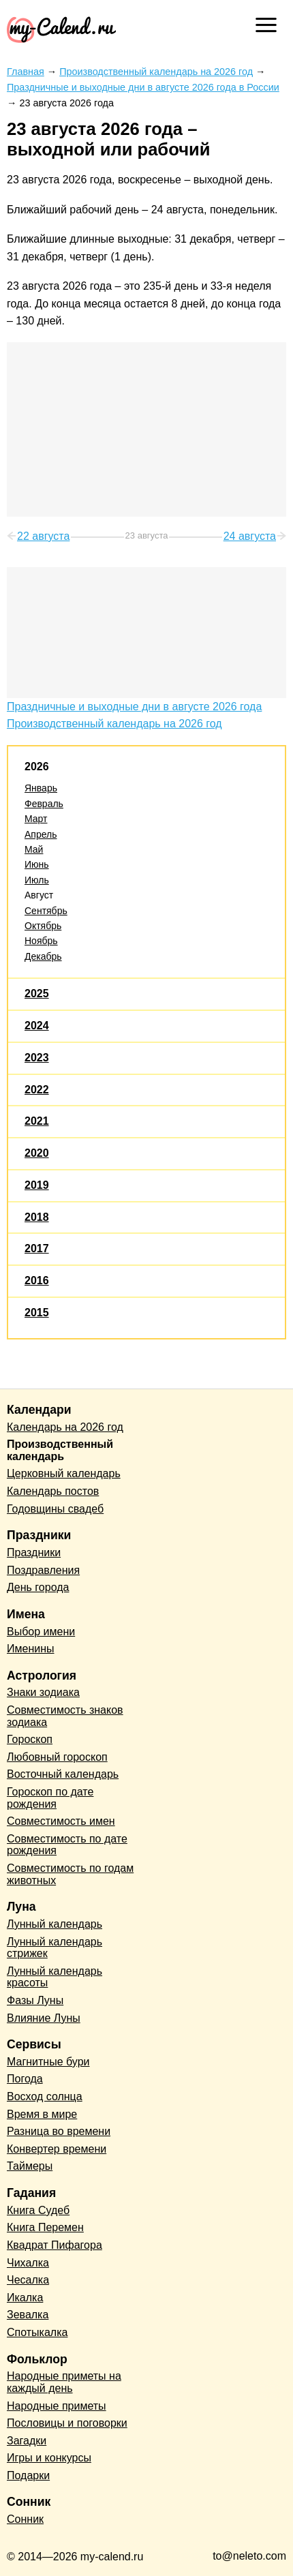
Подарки (28, 2475)
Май (34, 849)
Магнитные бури (48, 2061)
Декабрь (43, 956)
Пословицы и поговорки (67, 2423)
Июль (37, 880)
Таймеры (29, 2166)
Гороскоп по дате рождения (50, 1798)
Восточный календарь (63, 1774)
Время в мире (42, 2114)
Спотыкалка (37, 2332)
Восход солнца (44, 2096)
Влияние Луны (43, 2018)
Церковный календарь (64, 1473)
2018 (37, 1217)
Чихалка (28, 2263)
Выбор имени (41, 1631)
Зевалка (27, 2314)
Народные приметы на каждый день (64, 2382)
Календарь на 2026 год (65, 1427)
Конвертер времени (56, 2149)
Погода (25, 2079)
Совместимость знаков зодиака (65, 1716)
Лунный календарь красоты (54, 1977)
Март (36, 818)
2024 (37, 1025)
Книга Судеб (38, 2210)
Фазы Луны (35, 2000)
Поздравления (43, 1570)
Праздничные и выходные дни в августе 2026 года (134, 706)
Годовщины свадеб (55, 1509)
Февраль (44, 803)
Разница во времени (58, 2131)
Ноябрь (41, 940)
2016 (37, 1280)
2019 (37, 1185)
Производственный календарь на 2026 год (114, 723)
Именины (31, 1648)
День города (38, 1587)
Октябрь (43, 925)
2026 (37, 766)
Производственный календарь (60, 1450)
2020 (37, 1153)
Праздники (34, 1552)
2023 (37, 1057)
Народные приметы (56, 2406)
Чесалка (28, 2280)
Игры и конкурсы (49, 2458)
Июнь (37, 864)
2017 (37, 1248)
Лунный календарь (54, 1924)
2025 (37, 993)
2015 (37, 1312)
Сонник (25, 2519)
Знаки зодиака (43, 1692)
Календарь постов (53, 1491)
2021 (37, 1121)
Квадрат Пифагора (54, 2245)
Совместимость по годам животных (70, 1874)
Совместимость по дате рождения (67, 1845)
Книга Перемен (45, 2227)
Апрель (41, 834)
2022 (37, 1089)
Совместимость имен (61, 1821)
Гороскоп (29, 1739)
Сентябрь (46, 910)
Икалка (25, 2297)
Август (39, 895)
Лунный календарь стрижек (54, 1948)
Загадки (26, 2440)
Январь (41, 788)
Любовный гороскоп (57, 1757)
